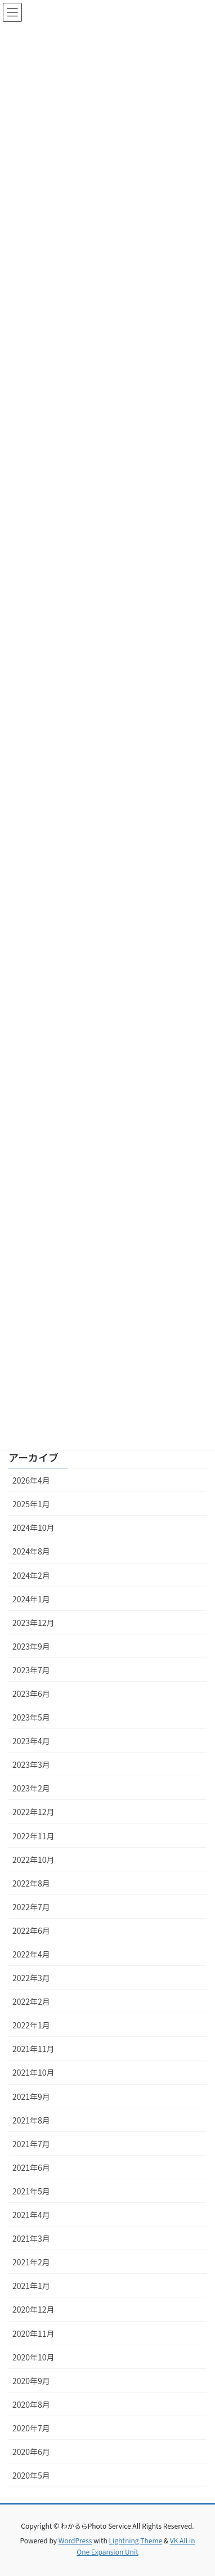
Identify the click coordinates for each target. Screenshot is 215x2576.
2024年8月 (31, 1551)
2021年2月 (31, 2262)
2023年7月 (31, 1669)
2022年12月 (33, 1811)
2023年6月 (31, 1693)
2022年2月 (31, 2001)
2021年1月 (31, 2285)
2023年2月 (31, 1788)
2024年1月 (31, 1599)
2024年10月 (33, 1527)
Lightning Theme (135, 2540)
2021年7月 (31, 2143)
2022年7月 (31, 1906)
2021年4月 (31, 2214)
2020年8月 (31, 2404)
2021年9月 (31, 2096)
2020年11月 (33, 2333)
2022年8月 (31, 1883)
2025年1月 (31, 1503)
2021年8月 (31, 2120)
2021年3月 (31, 2238)
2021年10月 (33, 2072)
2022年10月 (33, 1859)
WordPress (75, 2540)
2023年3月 (31, 1764)
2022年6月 (31, 1930)
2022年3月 (31, 1977)
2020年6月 (31, 2451)
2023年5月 (31, 1717)
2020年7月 (31, 2428)
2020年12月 (33, 2309)
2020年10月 (33, 2357)
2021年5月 (31, 2191)
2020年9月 (31, 2380)
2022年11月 (33, 1836)
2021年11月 (33, 2048)
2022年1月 (31, 2025)
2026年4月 (31, 1480)
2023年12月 (33, 1622)
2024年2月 (31, 1575)
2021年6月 (31, 2167)
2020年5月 (31, 2475)
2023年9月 (31, 1646)
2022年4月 (31, 1954)
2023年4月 (31, 1740)
